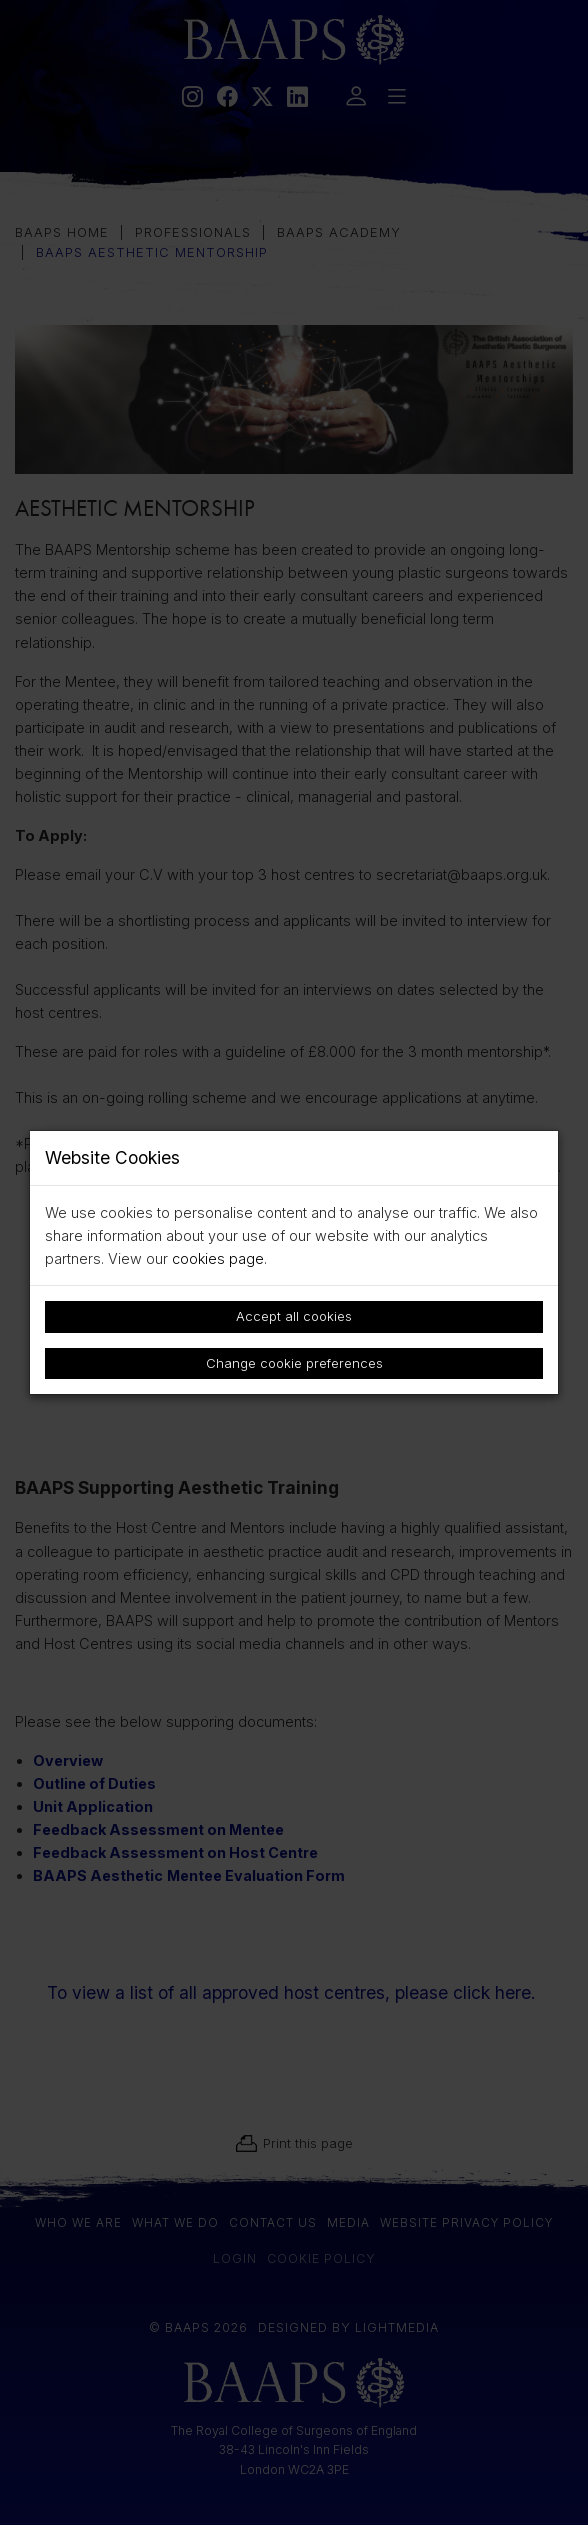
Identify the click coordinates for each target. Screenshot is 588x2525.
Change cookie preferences (294, 1363)
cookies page (218, 1258)
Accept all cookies (294, 1316)
